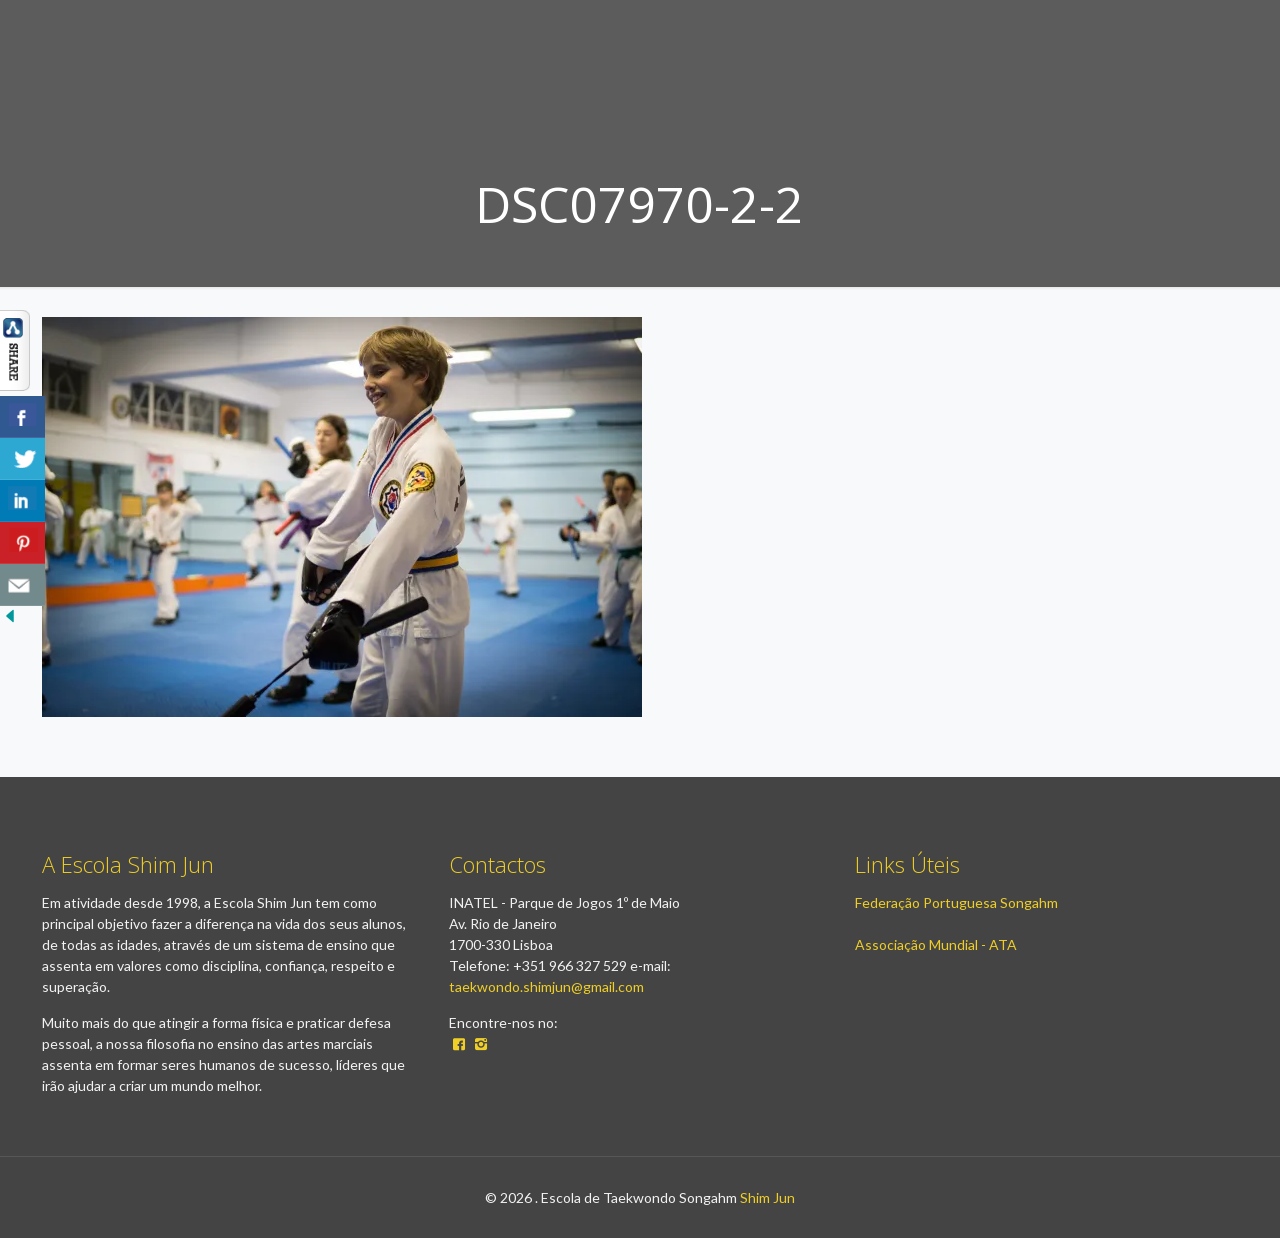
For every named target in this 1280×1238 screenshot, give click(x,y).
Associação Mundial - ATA (936, 944)
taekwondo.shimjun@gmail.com (546, 986)
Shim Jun (767, 1197)
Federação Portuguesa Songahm (956, 902)
